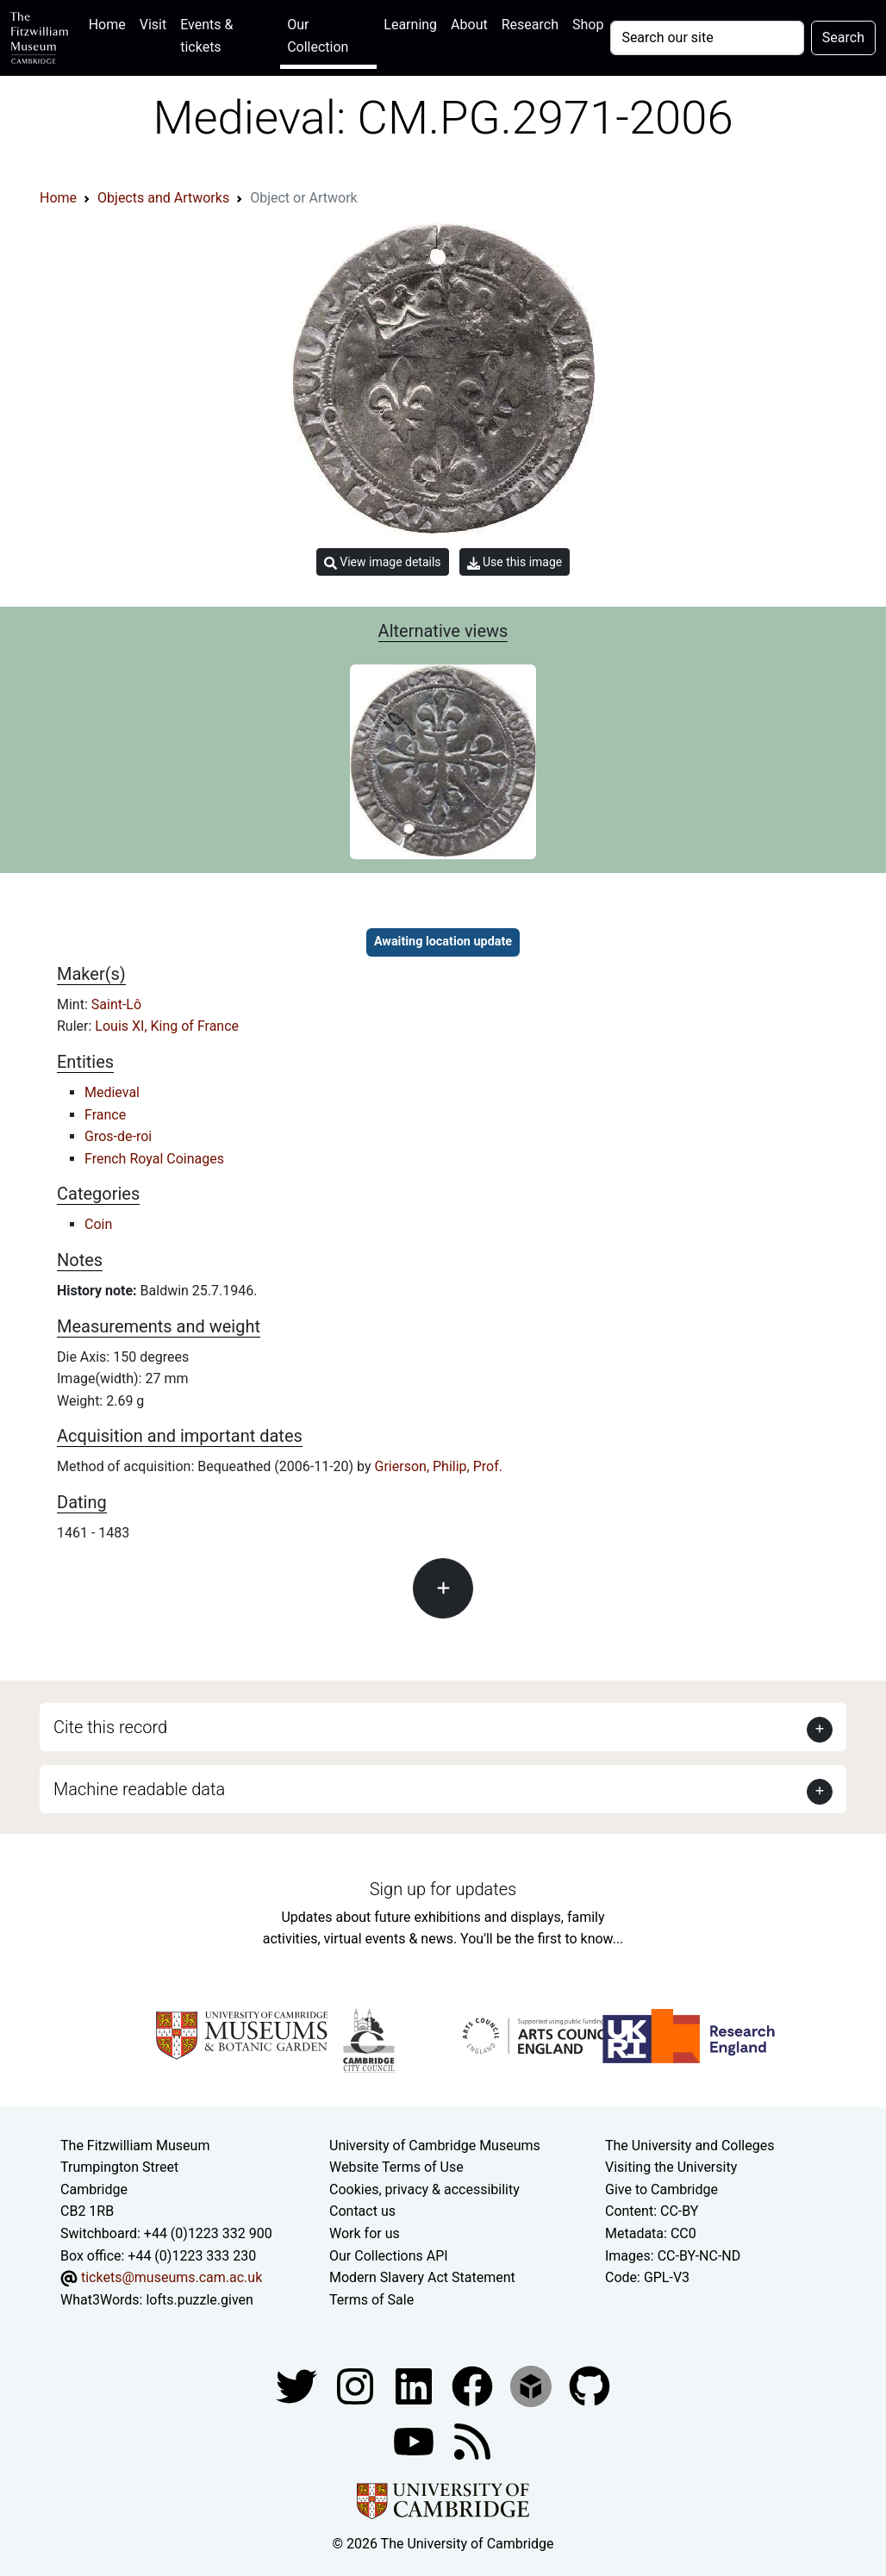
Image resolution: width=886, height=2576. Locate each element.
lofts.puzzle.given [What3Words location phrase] (199, 2300)
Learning (410, 24)
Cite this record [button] (110, 1727)
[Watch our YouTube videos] (415, 2441)
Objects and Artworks (163, 198)
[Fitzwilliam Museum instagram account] (357, 2386)
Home (111, 23)
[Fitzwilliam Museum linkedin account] (474, 2386)
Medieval (112, 1092)
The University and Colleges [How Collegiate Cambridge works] (689, 2145)
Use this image (515, 562)
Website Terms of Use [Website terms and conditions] (396, 2167)
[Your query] (706, 38)
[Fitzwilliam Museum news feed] (472, 2441)
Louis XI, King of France (167, 1026)
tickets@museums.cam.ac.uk (171, 2277)
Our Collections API (388, 2256)
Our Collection (317, 35)
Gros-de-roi (118, 1136)
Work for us (364, 2233)
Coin (98, 1224)
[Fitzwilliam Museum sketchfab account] (532, 2386)
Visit (153, 24)
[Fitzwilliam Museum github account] (589, 2386)
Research (530, 24)
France (105, 1115)
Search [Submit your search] (843, 37)
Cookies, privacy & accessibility (424, 2189)
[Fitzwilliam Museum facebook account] (415, 2386)
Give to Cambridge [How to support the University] (661, 2189)
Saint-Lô (116, 1004)
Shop (587, 24)
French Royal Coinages (154, 1159)
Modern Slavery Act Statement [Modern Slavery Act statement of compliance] (422, 2277)
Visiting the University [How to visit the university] (671, 2167)
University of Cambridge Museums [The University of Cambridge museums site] (434, 2145)
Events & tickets (206, 35)
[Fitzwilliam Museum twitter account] (298, 2386)
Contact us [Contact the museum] (362, 2211)
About (469, 24)
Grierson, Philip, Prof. (438, 1466)
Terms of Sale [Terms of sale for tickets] (371, 2300)
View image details (382, 562)
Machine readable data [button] (139, 1789)
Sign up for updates (443, 1889)
